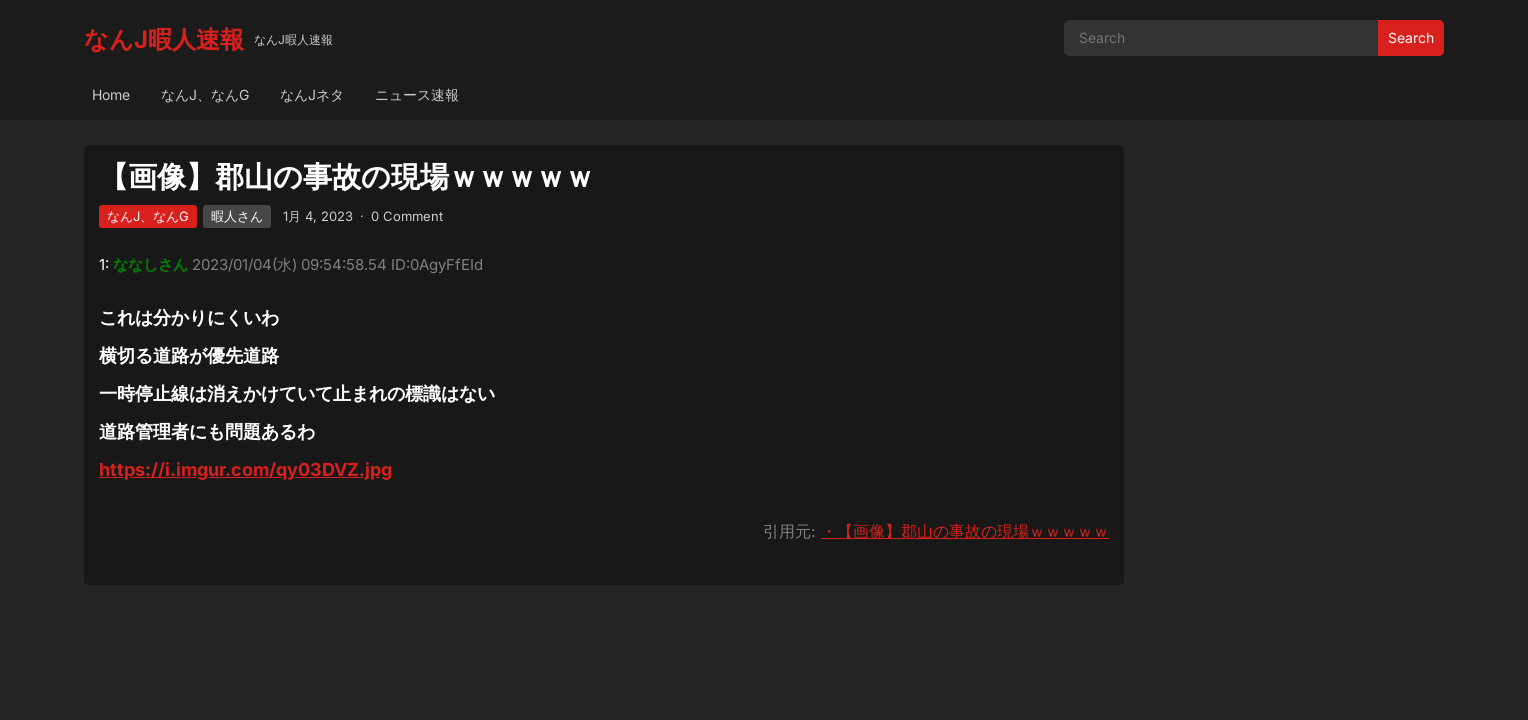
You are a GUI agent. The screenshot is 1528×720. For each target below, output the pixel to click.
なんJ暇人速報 (164, 39)
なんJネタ (312, 94)
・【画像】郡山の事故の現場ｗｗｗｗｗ (965, 531)
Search (1411, 37)
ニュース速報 (417, 94)
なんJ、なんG (205, 94)
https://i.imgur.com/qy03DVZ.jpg (245, 469)
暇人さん (237, 216)
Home (111, 94)
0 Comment (407, 216)
